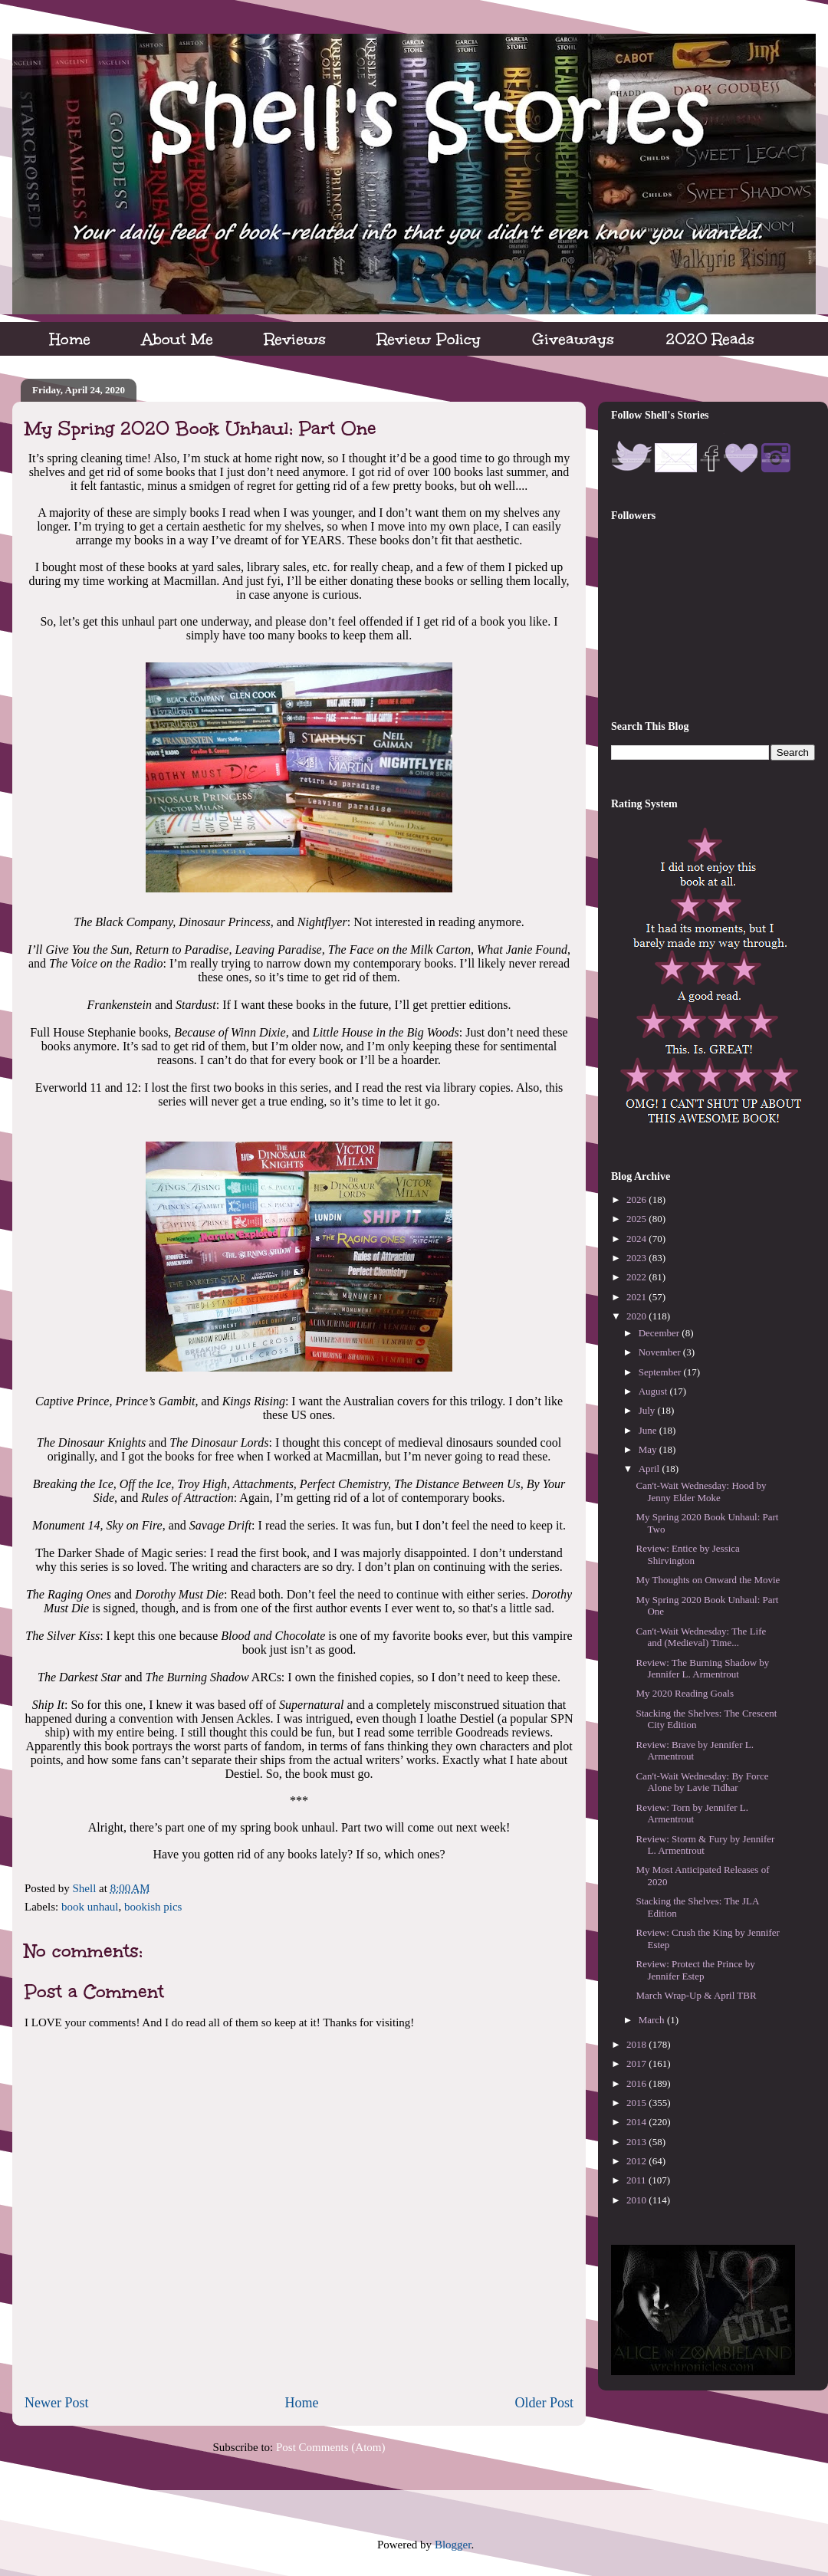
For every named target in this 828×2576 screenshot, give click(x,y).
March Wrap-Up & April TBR (696, 1995)
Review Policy (429, 339)
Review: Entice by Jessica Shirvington (687, 1554)
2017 (637, 2063)
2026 (637, 1199)
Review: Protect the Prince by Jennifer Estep (695, 1970)
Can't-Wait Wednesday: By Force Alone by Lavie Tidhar (702, 1782)
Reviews (295, 339)
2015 (637, 2102)
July (648, 1410)
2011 (637, 2180)
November (661, 1352)
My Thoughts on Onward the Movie (708, 1579)
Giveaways (573, 339)
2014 (637, 2122)
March (653, 2020)
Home (70, 339)
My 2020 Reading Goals (684, 1693)
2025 (637, 1218)
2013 (637, 2141)
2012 (637, 2161)
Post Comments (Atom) (331, 2447)
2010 (637, 2200)
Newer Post (57, 2402)
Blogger (453, 2544)
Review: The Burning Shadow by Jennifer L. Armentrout (702, 1669)
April (650, 1468)
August (654, 1391)
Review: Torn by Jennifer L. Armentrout (692, 1813)
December (660, 1333)
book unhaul (90, 1907)
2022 (637, 1277)
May (649, 1449)
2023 (637, 1257)
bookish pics (153, 1907)
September (661, 1372)
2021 (637, 1297)
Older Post (544, 2402)
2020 (637, 1316)
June (649, 1430)
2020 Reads (709, 339)
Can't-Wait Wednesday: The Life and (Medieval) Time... (701, 1637)
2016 (637, 2083)
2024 (637, 1238)
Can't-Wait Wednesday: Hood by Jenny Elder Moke (701, 1491)
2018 (637, 2044)
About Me (177, 339)
